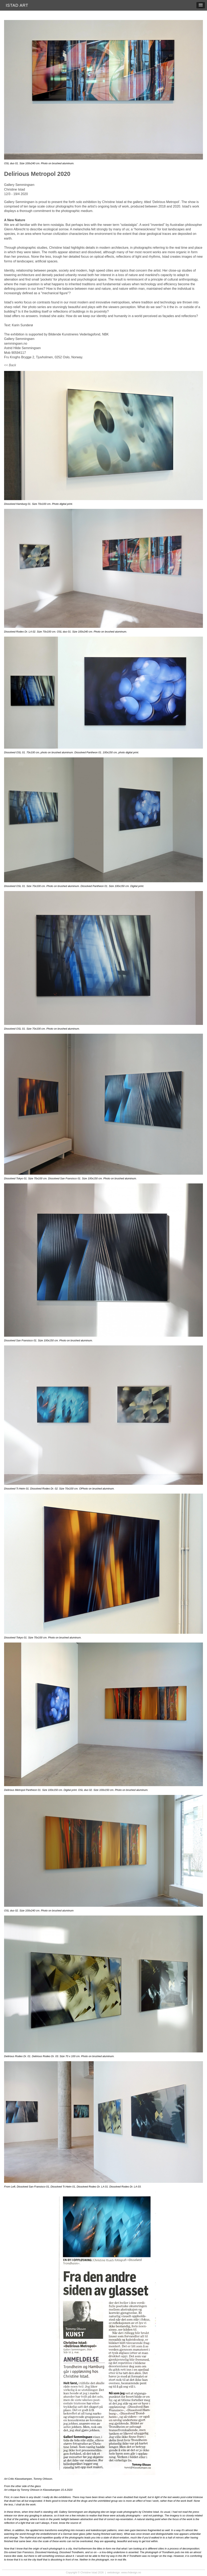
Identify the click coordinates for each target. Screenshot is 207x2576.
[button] (200, 5)
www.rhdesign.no (131, 2572)
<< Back (10, 365)
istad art (17, 5)
